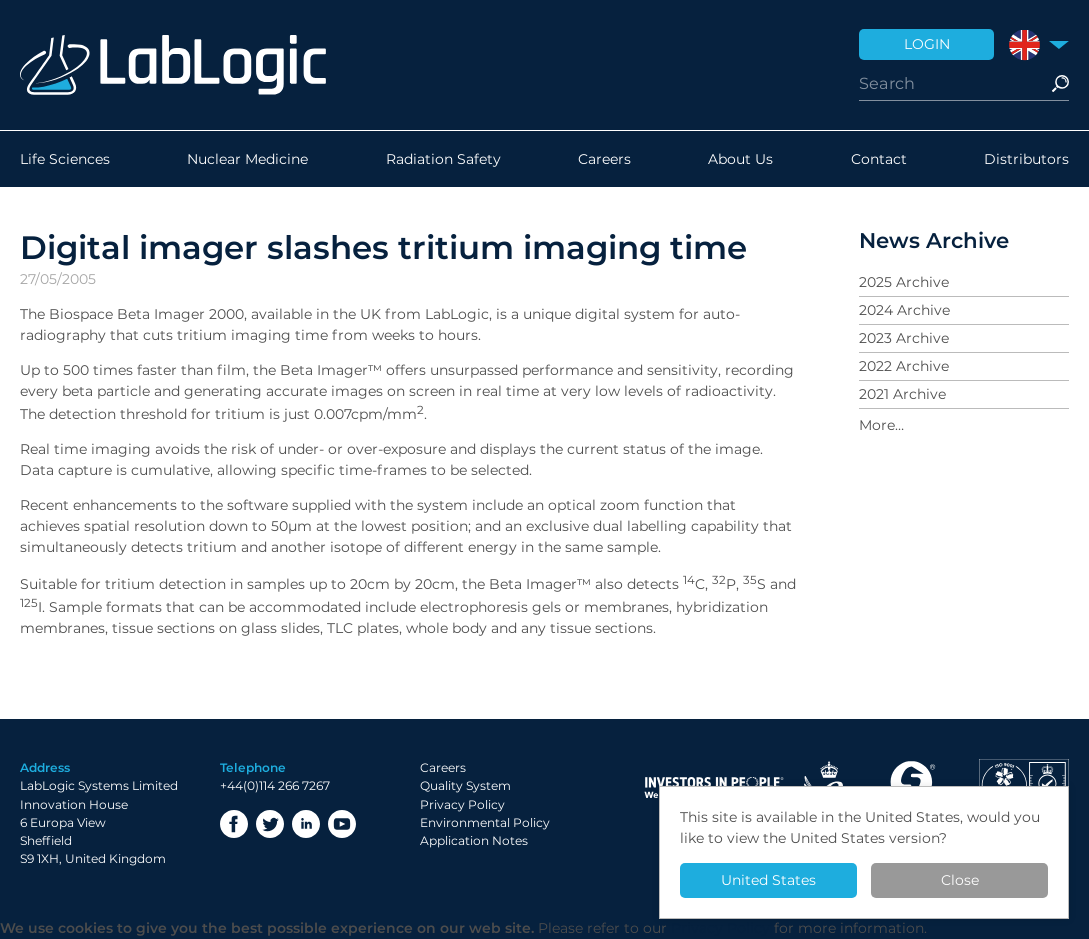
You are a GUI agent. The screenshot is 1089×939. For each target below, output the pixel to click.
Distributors (1026, 159)
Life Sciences (65, 159)
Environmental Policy (485, 822)
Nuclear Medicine (247, 159)
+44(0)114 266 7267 (275, 785)
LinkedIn (306, 824)
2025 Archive (904, 282)
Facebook (234, 824)
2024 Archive (904, 310)
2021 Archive (902, 394)
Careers (604, 159)
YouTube (342, 824)
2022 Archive (904, 366)
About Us (740, 159)
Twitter (270, 824)
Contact (879, 159)
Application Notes (474, 840)
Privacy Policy (462, 804)
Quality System (465, 785)
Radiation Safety (443, 159)
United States (768, 880)
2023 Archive (904, 338)
